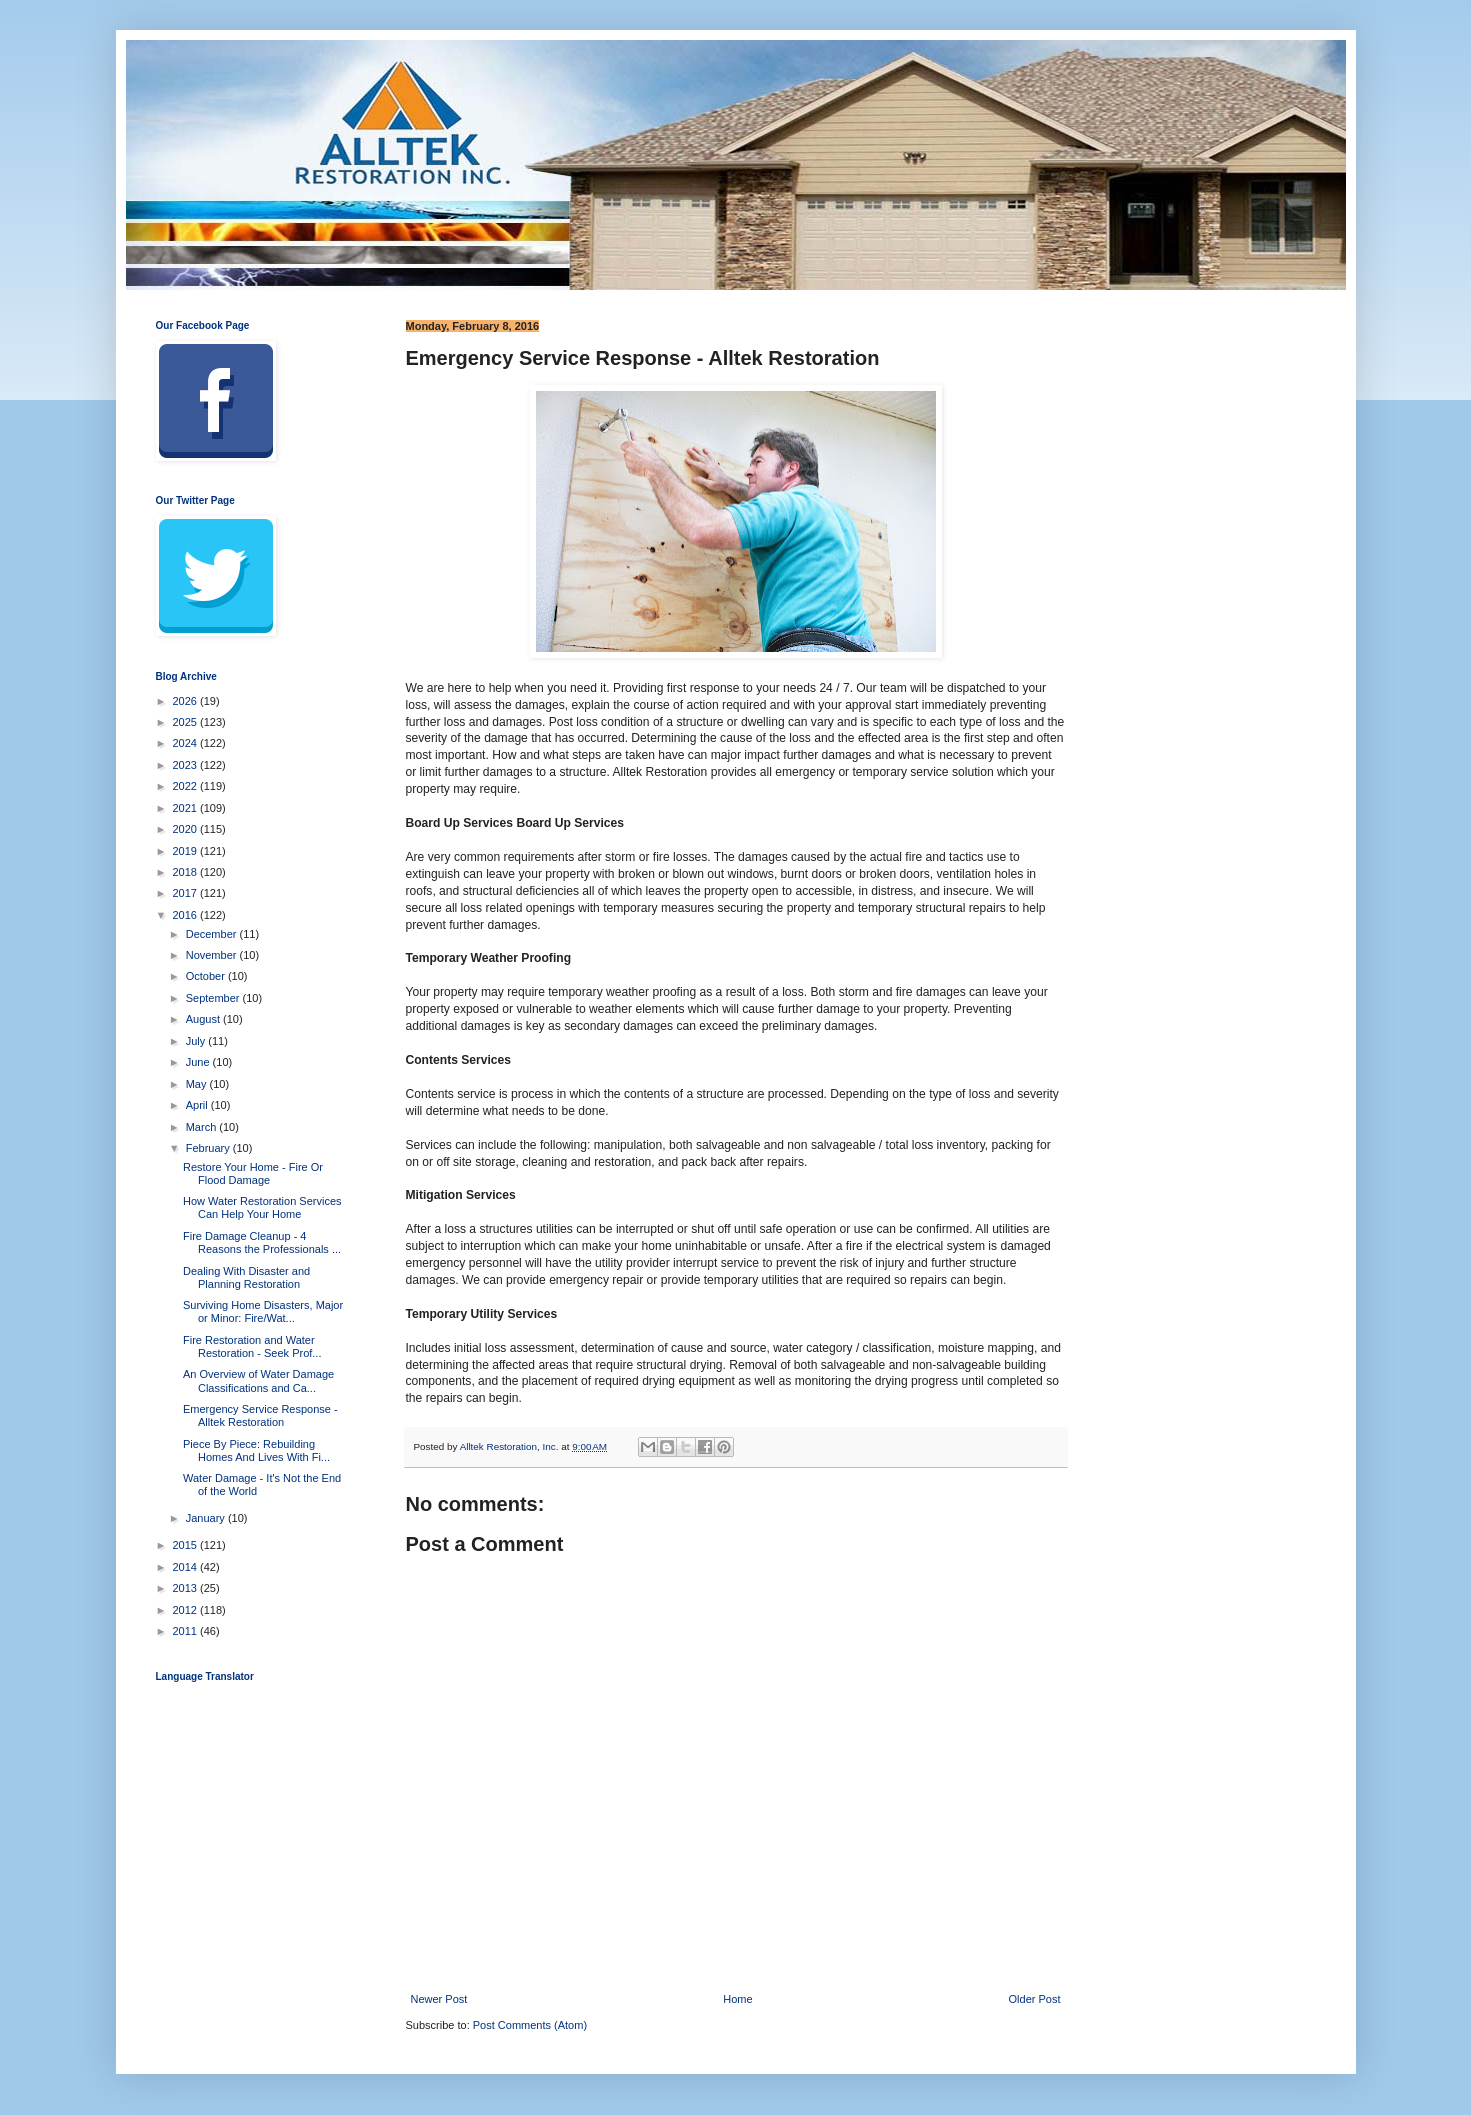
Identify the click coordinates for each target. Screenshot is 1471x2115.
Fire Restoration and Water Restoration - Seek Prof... (252, 1346)
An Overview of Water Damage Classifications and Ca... (258, 1380)
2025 (187, 722)
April (198, 1105)
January (207, 1518)
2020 (187, 829)
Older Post (1035, 1999)
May (198, 1084)
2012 (187, 1610)
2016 (187, 915)
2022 (187, 786)
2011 (187, 1631)
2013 (187, 1588)
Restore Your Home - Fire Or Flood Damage (253, 1173)
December (213, 934)
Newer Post (439, 1999)
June (199, 1062)
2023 (187, 765)
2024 (187, 743)
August (204, 1019)
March (203, 1127)
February (209, 1148)
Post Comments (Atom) (530, 2025)
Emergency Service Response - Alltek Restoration (260, 1415)
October (207, 976)
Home (737, 1999)
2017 (187, 893)
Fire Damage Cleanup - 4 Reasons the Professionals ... (262, 1242)
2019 (187, 851)
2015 (187, 1545)
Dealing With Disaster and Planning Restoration (246, 1277)
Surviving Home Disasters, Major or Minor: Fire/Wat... (263, 1311)
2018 (187, 872)
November (213, 955)
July (197, 1041)
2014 (187, 1567)
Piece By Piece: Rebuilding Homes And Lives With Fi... (256, 1450)
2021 (187, 808)
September (214, 998)
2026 (187, 701)
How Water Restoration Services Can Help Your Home (262, 1207)
